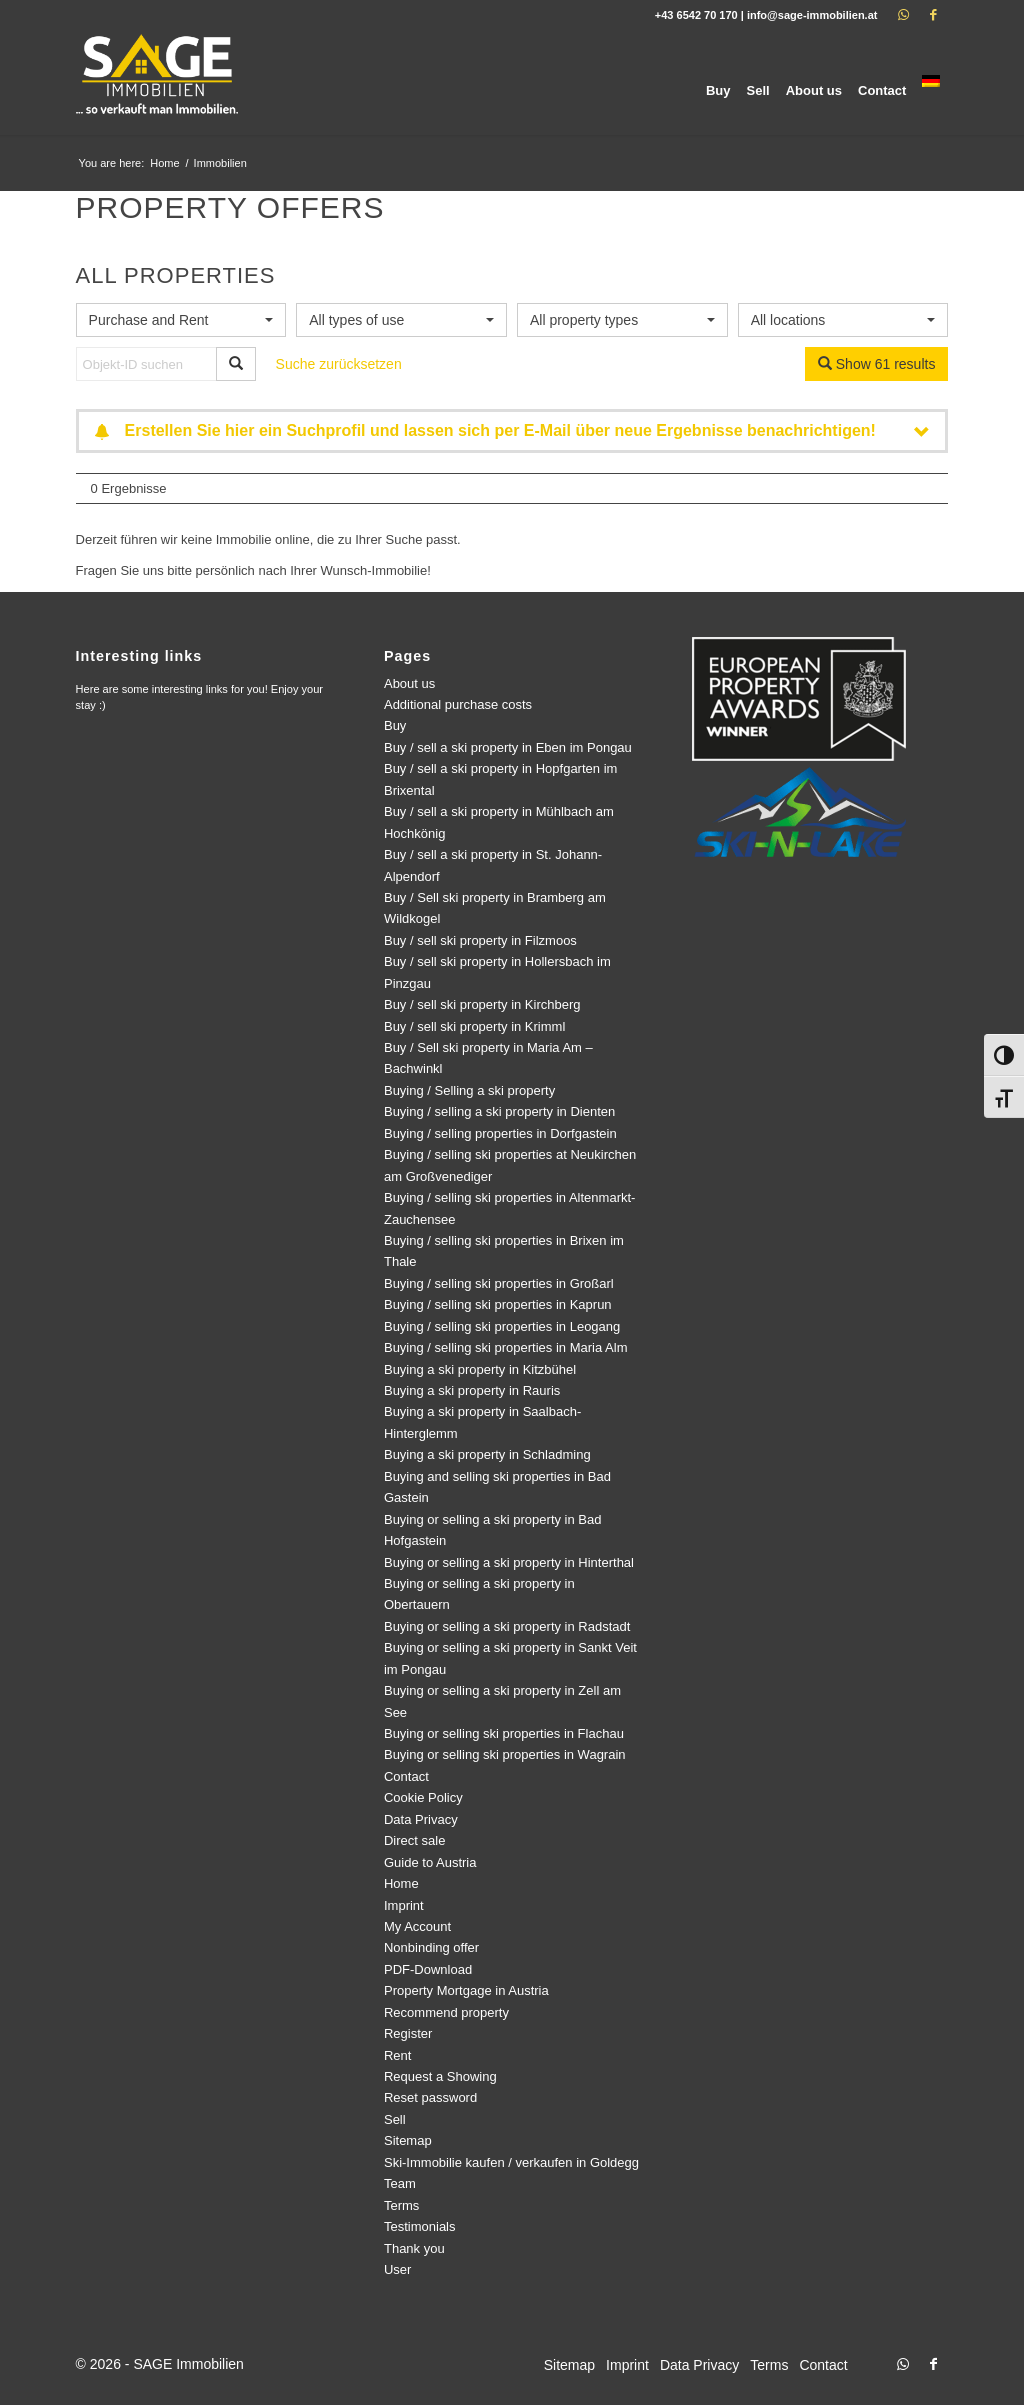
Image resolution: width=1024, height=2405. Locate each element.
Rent (397, 2055)
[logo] (159, 82)
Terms (401, 2205)
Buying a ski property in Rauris (472, 1390)
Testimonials (420, 2226)
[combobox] (181, 320)
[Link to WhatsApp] (903, 15)
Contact (406, 1776)
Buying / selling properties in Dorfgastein (500, 1133)
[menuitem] (718, 82)
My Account (417, 1926)
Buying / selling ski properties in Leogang (502, 1326)
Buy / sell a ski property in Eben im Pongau (508, 747)
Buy (395, 725)
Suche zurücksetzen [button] (339, 364)
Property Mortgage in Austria (466, 1990)
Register (408, 2033)
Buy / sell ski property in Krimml (474, 1026)
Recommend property (446, 2012)
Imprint (404, 1905)
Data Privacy (421, 1819)
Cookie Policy (423, 1797)
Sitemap (408, 2140)
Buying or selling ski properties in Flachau (504, 1733)
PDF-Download (428, 1969)
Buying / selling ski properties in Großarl (499, 1283)
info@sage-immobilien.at (812, 15)
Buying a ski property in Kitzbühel (480, 1369)
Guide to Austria (430, 1862)
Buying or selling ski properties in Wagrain (505, 1754)
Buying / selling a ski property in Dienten (499, 1111)
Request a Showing (440, 2076)
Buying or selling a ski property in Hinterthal (509, 1562)
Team (400, 2183)
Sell (395, 2119)
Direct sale (414, 1840)
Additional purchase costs (458, 704)
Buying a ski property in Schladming (487, 1454)
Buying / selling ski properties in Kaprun (498, 1304)
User (397, 2269)
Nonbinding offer (431, 1947)
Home (401, 1883)
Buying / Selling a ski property (469, 1090)
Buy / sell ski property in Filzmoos (480, 940)
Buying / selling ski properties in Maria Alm (506, 1347)
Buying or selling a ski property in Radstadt (507, 1626)
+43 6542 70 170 (696, 15)
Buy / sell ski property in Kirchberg (482, 1004)
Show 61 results (877, 364)
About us (409, 683)
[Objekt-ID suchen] (146, 364)
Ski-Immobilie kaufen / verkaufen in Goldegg (511, 2162)
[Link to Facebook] (933, 15)
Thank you (414, 2248)
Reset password (430, 2097)
